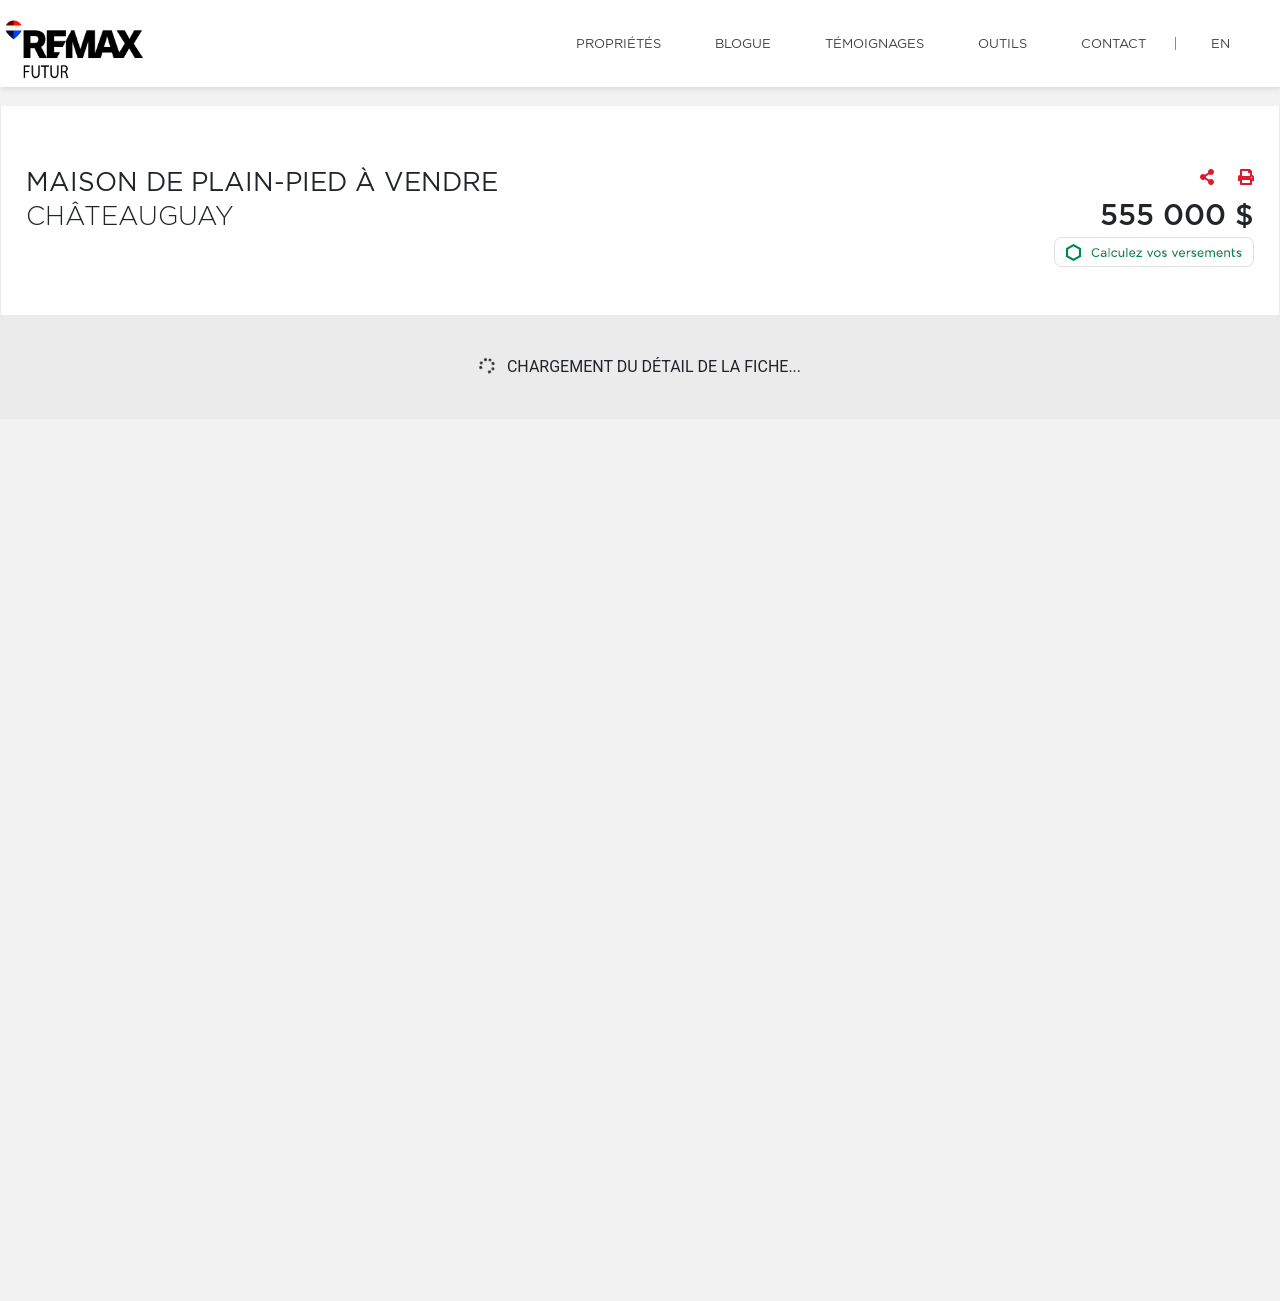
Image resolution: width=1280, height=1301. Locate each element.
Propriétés (618, 44)
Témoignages (874, 44)
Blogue (743, 44)
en (1220, 44)
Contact (1113, 44)
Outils (1002, 44)
